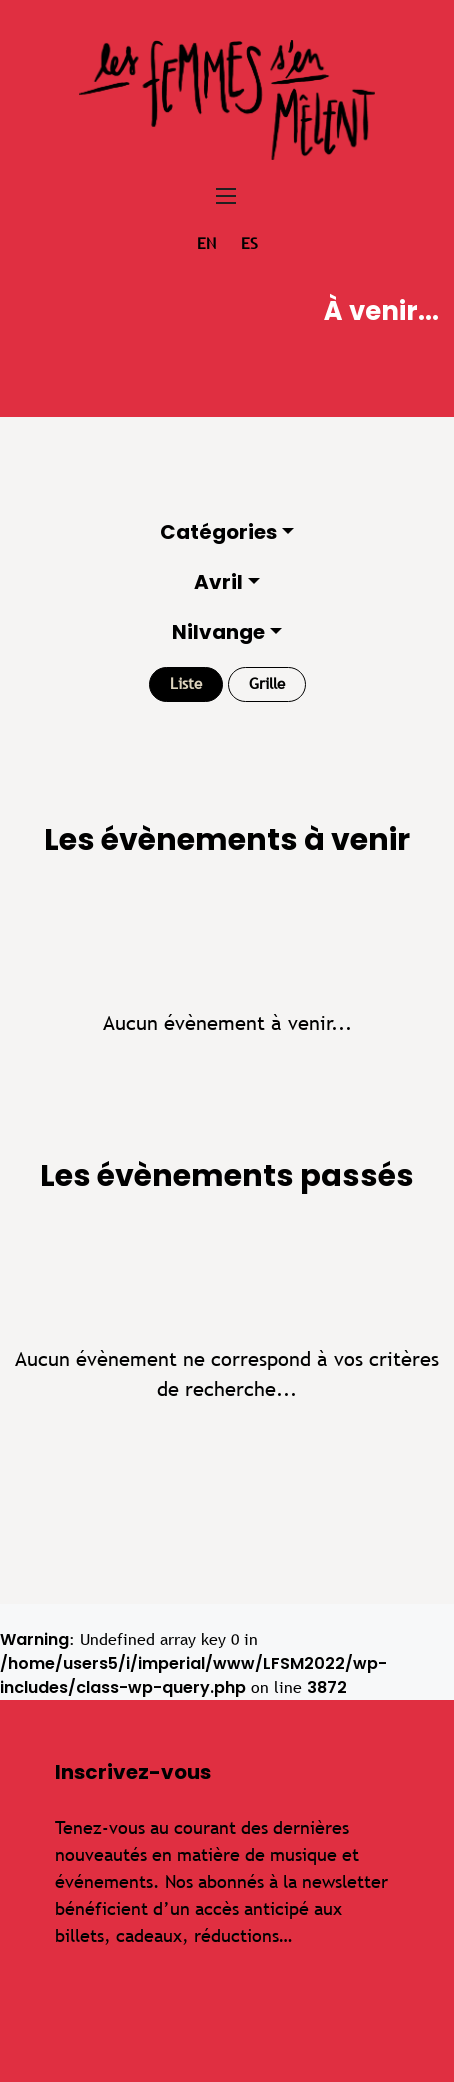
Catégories (218, 532)
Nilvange (218, 632)
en (206, 243)
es (249, 243)
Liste (186, 683)
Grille (267, 683)
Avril (218, 582)
